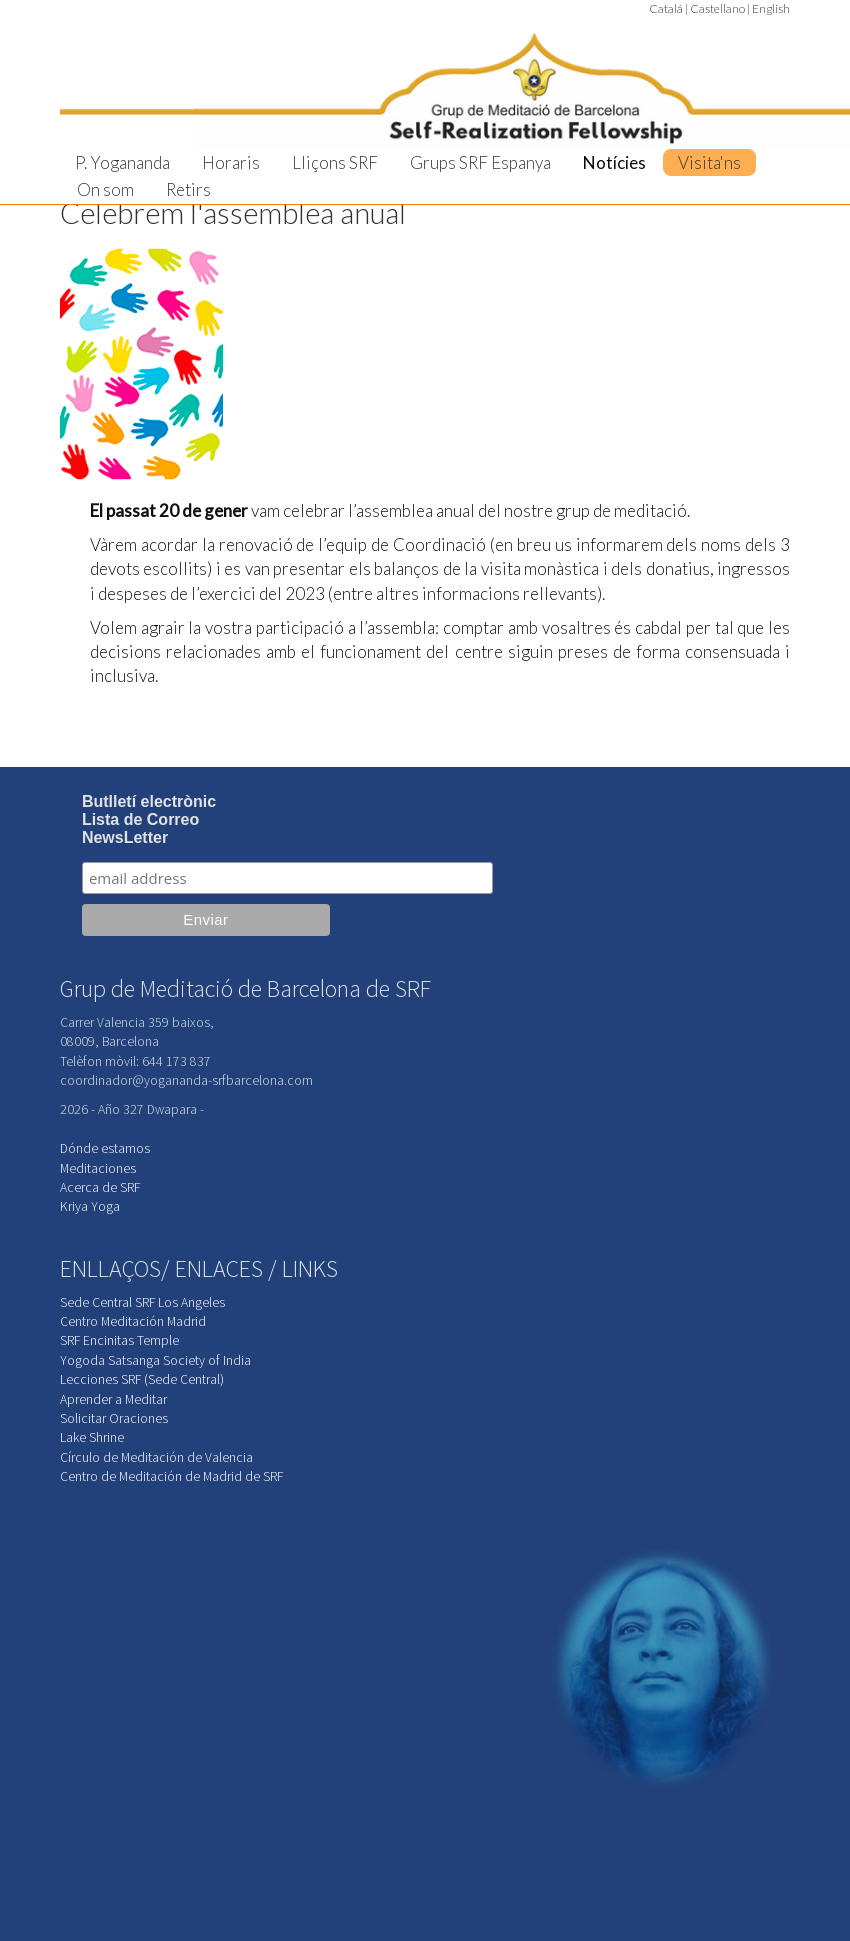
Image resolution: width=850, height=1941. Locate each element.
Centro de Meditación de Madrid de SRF (171, 1476)
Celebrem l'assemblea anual (233, 212)
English (771, 8)
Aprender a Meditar (113, 1399)
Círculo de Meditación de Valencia (156, 1457)
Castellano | (720, 8)
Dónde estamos (105, 1148)
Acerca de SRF (100, 1187)
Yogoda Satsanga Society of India (155, 1360)
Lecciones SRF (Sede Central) (142, 1379)
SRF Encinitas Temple (119, 1340)
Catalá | (668, 8)
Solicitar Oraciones (114, 1418)
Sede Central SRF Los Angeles (142, 1302)
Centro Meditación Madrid (133, 1321)
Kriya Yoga (90, 1206)
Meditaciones (98, 1168)
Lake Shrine (92, 1437)
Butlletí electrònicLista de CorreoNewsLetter (149, 819)
